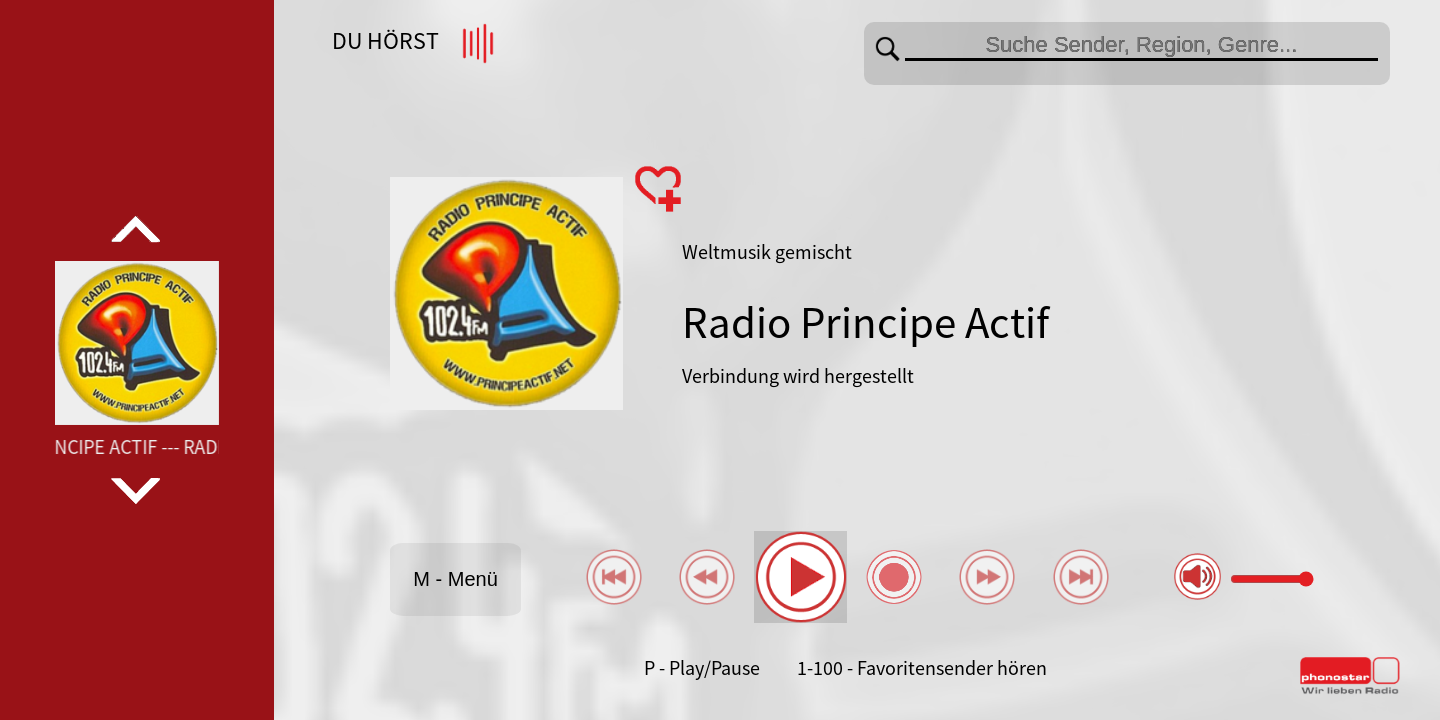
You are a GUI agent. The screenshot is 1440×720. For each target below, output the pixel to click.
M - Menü (455, 579)
